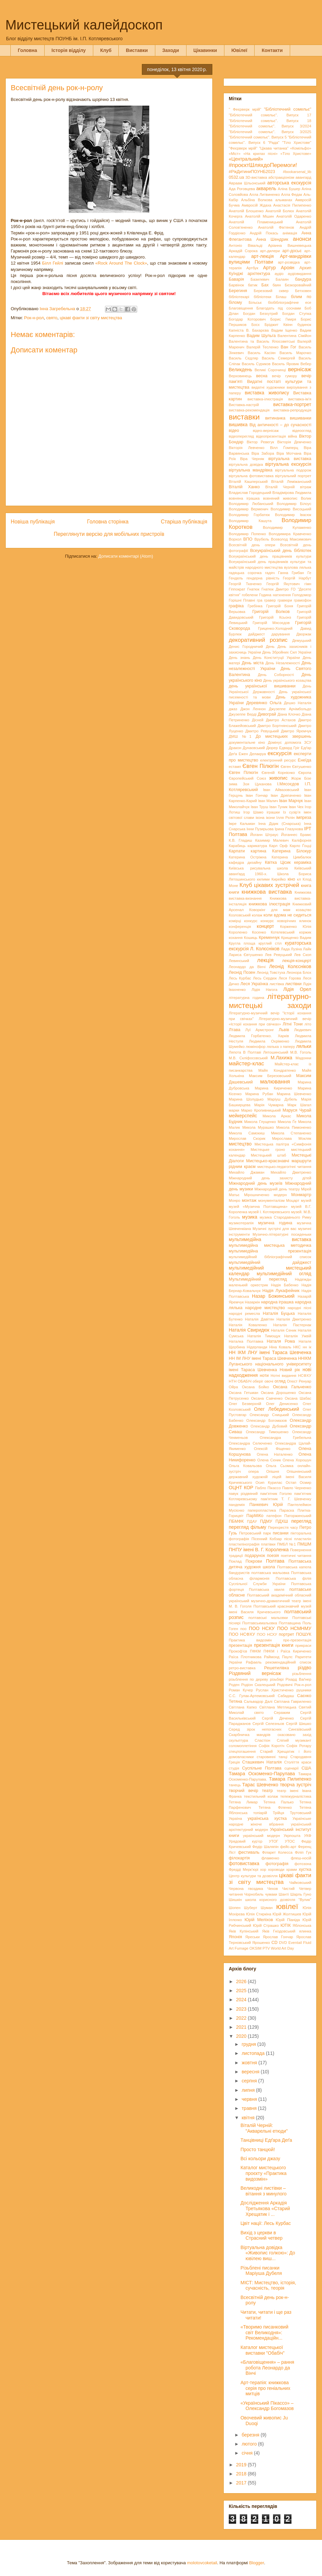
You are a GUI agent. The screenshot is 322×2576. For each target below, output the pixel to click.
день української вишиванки (262, 686)
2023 (242, 2009)
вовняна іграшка (244, 498)
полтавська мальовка (270, 1573)
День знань (239, 658)
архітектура (259, 273)
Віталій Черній (279, 487)
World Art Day (282, 1948)
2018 (242, 2473)
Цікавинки (205, 50)
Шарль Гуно (300, 1894)
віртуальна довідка (246, 464)
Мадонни (303, 1058)
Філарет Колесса (277, 1852)
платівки (268, 1544)
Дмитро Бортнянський (277, 726)
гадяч (269, 573)
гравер (270, 600)
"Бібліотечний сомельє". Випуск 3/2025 (270, 132)
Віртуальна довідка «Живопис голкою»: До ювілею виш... (267, 2253)
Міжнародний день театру (277, 1189)
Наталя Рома (281, 1341)
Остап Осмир (298, 1482)
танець (235, 1785)
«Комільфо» (300, 148)
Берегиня (238, 290)
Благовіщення (241, 308)
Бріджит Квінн (278, 325)
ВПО (247, 539)
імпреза (303, 817)
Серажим (282, 1713)
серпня (249, 2080)
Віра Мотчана (288, 453)
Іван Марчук (291, 800)
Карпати (237, 851)
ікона (260, 818)
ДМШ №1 (240, 736)
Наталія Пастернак (292, 1325)
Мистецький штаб (268, 1155)
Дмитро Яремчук (296, 731)
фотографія (277, 1863)
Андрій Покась (264, 233)
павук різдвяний (243, 1494)
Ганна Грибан (291, 573)
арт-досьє (292, 250)
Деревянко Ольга (263, 703)
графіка (236, 606)
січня (247, 2453)
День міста (253, 663)
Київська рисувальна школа (258, 868)
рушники (304, 1690)
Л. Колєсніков (264, 948)
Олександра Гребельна (285, 1438)
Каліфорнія (301, 840)
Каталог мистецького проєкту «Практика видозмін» (263, 2173)
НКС (297, 1347)
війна (292, 436)
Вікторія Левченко (246, 448)
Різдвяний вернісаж (255, 1673)
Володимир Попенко (247, 534)
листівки (293, 984)
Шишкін (235, 1900)
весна (261, 376)
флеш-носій (301, 1858)
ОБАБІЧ (245, 1381)
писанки (280, 1533)
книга (306, 885)
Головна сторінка (108, 521)
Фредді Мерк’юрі (243, 1869)
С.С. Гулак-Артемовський (252, 1696)
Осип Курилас (269, 1482)
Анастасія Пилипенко (292, 205)
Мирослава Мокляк (291, 1138)
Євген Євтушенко (296, 767)
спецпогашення (242, 1751)
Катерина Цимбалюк (291, 857)
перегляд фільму (247, 1527)
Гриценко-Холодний (275, 628)
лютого (249, 2444)
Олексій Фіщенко (272, 1449)
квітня (248, 2117)
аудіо (279, 274)
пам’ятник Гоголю (275, 1494)
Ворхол (235, 539)
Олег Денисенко (282, 1404)
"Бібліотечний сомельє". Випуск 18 (270, 121)
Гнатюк (253, 589)
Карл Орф (278, 846)
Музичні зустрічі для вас (275, 1229)
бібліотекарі (239, 297)
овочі (268, 1381)
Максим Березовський (270, 1076)
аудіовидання (299, 274)
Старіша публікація (184, 521)
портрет (286, 1634)
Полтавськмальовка (259, 1623)
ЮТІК (285, 1925)
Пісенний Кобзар (267, 1539)
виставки (244, 417)
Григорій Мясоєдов (271, 623)
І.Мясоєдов (288, 784)
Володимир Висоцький (291, 509)
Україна (235, 1818)
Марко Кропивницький (261, 1110)
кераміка (302, 862)
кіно (291, 879)
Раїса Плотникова (245, 1657)
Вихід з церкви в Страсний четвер (261, 2235)
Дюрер (272, 748)
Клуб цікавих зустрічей (269, 885)
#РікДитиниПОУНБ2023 (252, 171)
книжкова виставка (266, 892)
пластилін (302, 1539)
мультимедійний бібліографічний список (270, 1257)
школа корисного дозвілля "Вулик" (278, 1900)
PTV (266, 1948)
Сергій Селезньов (268, 1724)
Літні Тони (293, 1024)
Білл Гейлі (52, 263)
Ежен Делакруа (252, 754)
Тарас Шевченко (260, 1784)
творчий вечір (243, 1790)
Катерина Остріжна (247, 857)
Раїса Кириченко (296, 1651)
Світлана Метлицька (277, 1707)
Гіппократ (237, 589)
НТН (232, 1381)
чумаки (271, 1894)
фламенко (270, 1858)
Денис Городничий (246, 647)
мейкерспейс (243, 1115)
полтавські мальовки (268, 1618)
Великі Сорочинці (270, 370)
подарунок (255, 1555)
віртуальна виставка (289, 458)
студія (234, 1768)
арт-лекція (262, 256)
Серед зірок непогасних (255, 1729)
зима (233, 784)
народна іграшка (277, 1302)
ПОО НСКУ (262, 1628)
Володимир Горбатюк (249, 515)
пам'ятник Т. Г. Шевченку (286, 1499)
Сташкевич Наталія (262, 1762)
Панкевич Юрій (266, 1504)
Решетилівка (276, 1668)
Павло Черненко (296, 1488)
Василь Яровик (285, 364)
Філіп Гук (303, 1852)
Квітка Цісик (278, 862)
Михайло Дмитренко (291, 1172)
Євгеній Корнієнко (278, 773)
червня (249, 2099)
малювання (275, 1081)
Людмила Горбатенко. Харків (259, 1036)
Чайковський (300, 1883)
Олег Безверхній (245, 1404)
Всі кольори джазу (260, 2158)
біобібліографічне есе (289, 302)
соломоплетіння (243, 1746)
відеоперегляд (241, 436)
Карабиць (237, 846)
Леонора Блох (298, 972)
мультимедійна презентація (270, 1251)
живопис (278, 778)
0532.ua (236, 177)
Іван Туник (278, 807)
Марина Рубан (259, 1094)
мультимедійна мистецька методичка (270, 1245)
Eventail (295, 1943)
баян (277, 285)
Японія (235, 1937)
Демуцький (301, 640)
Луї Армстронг (259, 1030)
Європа (304, 773)
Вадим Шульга (261, 335)
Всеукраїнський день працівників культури (270, 556)
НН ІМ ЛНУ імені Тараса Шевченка (263, 1358)
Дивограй (267, 714)
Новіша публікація (33, 521)
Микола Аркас (277, 1116)
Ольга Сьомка (279, 1466)
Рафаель (254, 1662)
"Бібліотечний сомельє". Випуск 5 (258, 137)
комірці (235, 921)
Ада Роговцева (242, 189)
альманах (283, 200)
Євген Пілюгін (261, 766)
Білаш (281, 297)
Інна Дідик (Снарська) (279, 824)
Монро (234, 1200)
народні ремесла (244, 1313)
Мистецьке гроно (268, 1149)
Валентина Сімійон (294, 336)
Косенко (259, 932)
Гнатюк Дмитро (275, 589)
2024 (242, 1999)
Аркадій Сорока (243, 251)
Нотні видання (284, 1376)
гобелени (250, 595)
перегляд (301, 1521)
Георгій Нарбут (297, 578)
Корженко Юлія (295, 927)
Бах (265, 285)
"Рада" (273, 143)
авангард (303, 177)
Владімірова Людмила (291, 493)
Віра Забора (263, 453)
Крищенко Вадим (296, 938)
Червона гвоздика (246, 1889)
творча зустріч (295, 1784)
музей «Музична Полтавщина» (258, 1207)
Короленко (238, 932)
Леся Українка (254, 984)
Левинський (239, 961)
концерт (265, 926)
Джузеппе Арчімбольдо (290, 709)
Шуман (267, 1908)
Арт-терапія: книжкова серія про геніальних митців (265, 2388)
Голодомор (301, 595)
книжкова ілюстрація (269, 904)
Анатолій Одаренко (293, 216)
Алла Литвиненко (264, 194)
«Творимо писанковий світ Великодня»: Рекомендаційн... (264, 2332)
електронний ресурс (278, 760)
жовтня (249, 2062)
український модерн (261, 1836)
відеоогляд (301, 431)
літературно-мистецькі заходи (270, 1001)
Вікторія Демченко (294, 442)
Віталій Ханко (244, 487)
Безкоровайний (298, 285)
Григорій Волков (270, 611)
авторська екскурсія (289, 182)
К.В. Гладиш (240, 840)
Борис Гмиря (283, 319)
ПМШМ (304, 1544)
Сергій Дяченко (278, 1718)
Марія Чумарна (268, 1105)
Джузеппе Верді (243, 714)
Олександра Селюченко (250, 1443)
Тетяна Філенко (275, 1807)
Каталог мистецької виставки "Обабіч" (262, 2350)
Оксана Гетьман (243, 1393)
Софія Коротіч (271, 1746)
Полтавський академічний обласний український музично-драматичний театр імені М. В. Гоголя (270, 1601)
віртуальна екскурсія (288, 464)
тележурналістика (295, 1796)
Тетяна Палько (278, 1802)
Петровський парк (255, 1533)
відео (234, 430)
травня (249, 2108)
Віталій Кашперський (248, 482)
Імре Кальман (242, 824)
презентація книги (273, 1645)
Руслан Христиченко (274, 1690)
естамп (235, 767)
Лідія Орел (297, 989)
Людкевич (302, 1030)
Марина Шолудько (246, 1099)
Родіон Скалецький (258, 1685)
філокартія (239, 1858)
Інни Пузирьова (260, 829)
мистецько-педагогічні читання (284, 1167)
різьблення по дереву (248, 1679)
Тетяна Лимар (243, 1802)
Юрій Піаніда (288, 1920)
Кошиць (250, 938)
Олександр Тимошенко (267, 1432)
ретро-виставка (242, 1668)
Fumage (241, 1948)
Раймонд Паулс (278, 1657)
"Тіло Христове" (296, 143)
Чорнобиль (253, 1894)
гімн (308, 584)
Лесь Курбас (240, 978)
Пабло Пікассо (268, 1488)
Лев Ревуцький (278, 955)
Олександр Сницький (269, 1415)
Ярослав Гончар (278, 1937)
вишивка (238, 424)
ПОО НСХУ (267, 1634)
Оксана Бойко (255, 1387)
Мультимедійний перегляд (258, 1279)
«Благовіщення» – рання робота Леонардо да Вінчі (267, 2367)
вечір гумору (284, 376)
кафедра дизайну (245, 862)
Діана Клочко (289, 714)
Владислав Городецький (250, 493)
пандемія (237, 1505)
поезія (273, 1555)
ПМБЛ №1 (286, 1544)
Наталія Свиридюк (249, 1330)
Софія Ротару (298, 1746)
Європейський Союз (247, 778)
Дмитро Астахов (281, 720)
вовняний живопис (280, 498)
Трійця (278, 1813)
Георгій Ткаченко (245, 584)
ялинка (305, 1931)
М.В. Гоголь (300, 1052)
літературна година (246, 998)
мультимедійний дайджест (270, 1262)
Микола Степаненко (291, 1133)
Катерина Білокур (291, 851)
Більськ (255, 302)
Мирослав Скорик (247, 1138)
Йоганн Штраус (264, 835)
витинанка (275, 418)
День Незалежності (283, 663)
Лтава (234, 1029)
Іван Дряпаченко (286, 795)
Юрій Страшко (266, 1925)
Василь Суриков (256, 364)
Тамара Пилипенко (290, 1779)
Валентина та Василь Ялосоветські (262, 341)
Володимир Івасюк (293, 515)
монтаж (249, 1200)
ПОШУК (303, 1634)
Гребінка (255, 606)
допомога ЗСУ (298, 742)
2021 (242, 2027)
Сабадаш (286, 1696)
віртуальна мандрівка (250, 470)
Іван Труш (259, 807)
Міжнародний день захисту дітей (270, 1178)
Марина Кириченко (273, 1088)
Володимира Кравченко (290, 534)
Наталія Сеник (284, 1330)
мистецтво (240, 1143)
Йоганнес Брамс (296, 835)
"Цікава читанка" (273, 148)
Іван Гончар (257, 795)
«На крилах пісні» (260, 154)
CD (274, 1942)
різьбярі (277, 1679)
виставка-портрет (292, 404)
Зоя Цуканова (257, 784)
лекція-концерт (296, 960)
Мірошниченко (256, 1195)
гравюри (284, 600)
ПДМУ (266, 1521)
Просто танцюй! (257, 2149)
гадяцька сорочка (245, 573)
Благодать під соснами (279, 308)
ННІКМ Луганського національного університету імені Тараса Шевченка (270, 1364)
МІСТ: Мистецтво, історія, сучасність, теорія (268, 2285)
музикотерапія (241, 1223)
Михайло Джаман (246, 1172)
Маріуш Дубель (282, 1099)
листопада (253, 2053)
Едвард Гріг (289, 748)
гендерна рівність (263, 578)
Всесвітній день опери (252, 545)
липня (248, 2090)
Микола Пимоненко (293, 1127)
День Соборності (276, 675)
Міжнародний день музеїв (255, 1183)
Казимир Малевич (272, 840)
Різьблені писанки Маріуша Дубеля (261, 2270)
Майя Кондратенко (277, 1070)
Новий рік (290, 1369)
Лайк (307, 949)
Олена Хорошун (297, 1460)
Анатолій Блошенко (246, 211)
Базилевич (260, 279)
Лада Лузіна (291, 949)
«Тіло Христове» (295, 154)
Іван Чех (296, 807)
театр (267, 1790)
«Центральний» (246, 159)
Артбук (252, 268)
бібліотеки (262, 297)
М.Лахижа (281, 1057)
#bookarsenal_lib (297, 172)
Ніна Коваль (280, 1347)
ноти (264, 1375)
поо (243, 1629)
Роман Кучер (241, 1690)
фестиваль (249, 1852)
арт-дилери (270, 251)
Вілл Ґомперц (284, 448)
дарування (280, 634)
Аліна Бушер (289, 189)
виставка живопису (267, 392)
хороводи (276, 1869)
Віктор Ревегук (260, 442)
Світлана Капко (243, 1707)
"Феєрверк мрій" (243, 148)
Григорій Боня (279, 606)
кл (299, 879)
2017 (242, 2482)
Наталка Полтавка (246, 1341)
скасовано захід (294, 1735)
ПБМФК (236, 1521)
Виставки (137, 50)
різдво (304, 1667)
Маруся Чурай (297, 1110)
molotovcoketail (202, 2562)
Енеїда (304, 760)
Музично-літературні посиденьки (282, 1234)
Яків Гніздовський (278, 1931)
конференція (240, 927)
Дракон (235, 748)
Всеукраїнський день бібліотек (280, 550)
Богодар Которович (247, 319)
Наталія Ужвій (297, 1336)
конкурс (251, 921)
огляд (279, 1381)
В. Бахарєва (257, 330)
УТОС (290, 1841)
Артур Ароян (278, 267)
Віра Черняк (252, 459)
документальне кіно (247, 742)
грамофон (302, 600)
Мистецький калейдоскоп (84, 24)
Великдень (240, 369)
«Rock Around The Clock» (121, 263)
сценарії (291, 1768)
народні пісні (299, 1308)
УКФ (307, 1836)
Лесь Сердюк (265, 978)
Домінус (275, 742)
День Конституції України (276, 658)
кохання (236, 938)
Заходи (170, 50)
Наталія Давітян (259, 1319)
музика (249, 1217)
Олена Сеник (269, 1460)
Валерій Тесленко (263, 347)
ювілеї (287, 1906)
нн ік (307, 1347)
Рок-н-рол (34, 317)
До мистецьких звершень (283, 736)
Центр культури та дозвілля (253, 1876)
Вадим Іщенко (284, 330)
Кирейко (278, 879)
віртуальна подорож (293, 470)
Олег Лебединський (276, 1409)
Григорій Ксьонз (275, 617)
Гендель (236, 578)
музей (306, 1200)
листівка (276, 984)
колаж (257, 915)
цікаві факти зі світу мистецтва (91, 317)
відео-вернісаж (266, 431)
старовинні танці (272, 1757)
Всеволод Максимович (291, 539)
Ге (309, 573)
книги (234, 892)
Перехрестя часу (283, 1527)
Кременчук (269, 937)
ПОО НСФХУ (242, 1634)
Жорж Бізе (301, 778)
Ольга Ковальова (245, 1466)
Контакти (272, 50)
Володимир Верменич (248, 509)
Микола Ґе (287, 1122)
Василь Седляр (243, 358)
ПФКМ (255, 1651)
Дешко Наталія (298, 703)
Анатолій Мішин (259, 216)
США (306, 1768)
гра (260, 600)
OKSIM (256, 1948)
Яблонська (301, 1925)
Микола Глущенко (260, 1122)
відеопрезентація (271, 436)
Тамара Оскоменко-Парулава (262, 1773)
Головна (27, 50)
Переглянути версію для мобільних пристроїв (109, 534)
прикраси (303, 1645)
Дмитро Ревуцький (262, 731)
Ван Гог (289, 347)
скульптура (238, 1740)
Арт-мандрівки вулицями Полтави (270, 259)
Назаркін (252, 1302)
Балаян (282, 279)
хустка (305, 1869)
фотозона (302, 1864)
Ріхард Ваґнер (298, 1679)
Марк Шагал (299, 1105)
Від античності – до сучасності (280, 425)
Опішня (272, 1471)
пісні (288, 1539)
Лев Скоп (302, 955)
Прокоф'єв (238, 1651)
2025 (242, 1990)
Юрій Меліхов (259, 1919)
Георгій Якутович (283, 584)
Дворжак (304, 634)
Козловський (240, 915)
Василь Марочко (295, 353)
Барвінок (236, 285)
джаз (233, 709)
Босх (255, 325)
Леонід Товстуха (271, 972)
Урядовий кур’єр (245, 1841)
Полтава (275, 1561)
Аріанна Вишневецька (289, 245)
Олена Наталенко (274, 1454)
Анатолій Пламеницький (256, 222)
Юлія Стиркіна (258, 1914)
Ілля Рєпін (285, 818)
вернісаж (299, 369)
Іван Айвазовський (281, 790)
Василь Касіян (262, 353)
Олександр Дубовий (269, 1426)
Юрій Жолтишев (287, 1914)
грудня (249, 2044)
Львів (284, 1029)
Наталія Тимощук (264, 1336)
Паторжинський (297, 1516)
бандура (303, 279)
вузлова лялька (297, 567)
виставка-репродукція (292, 410)
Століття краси (297, 1762)
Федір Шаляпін (265, 1847)
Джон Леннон (253, 709)
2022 (242, 2018)
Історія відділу (69, 50)
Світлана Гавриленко (292, 1701)
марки (234, 1110)
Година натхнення (275, 595)
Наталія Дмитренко (293, 1319)
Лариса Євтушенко (246, 955)
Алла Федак (291, 194)
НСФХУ (304, 1376)
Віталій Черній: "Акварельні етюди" (264, 2128)
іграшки (273, 812)
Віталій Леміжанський (291, 482)
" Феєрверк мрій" (245, 109)
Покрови (254, 1561)
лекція (265, 960)
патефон (273, 1516)
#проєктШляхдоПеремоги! (263, 165)
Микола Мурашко (258, 1127)
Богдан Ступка (296, 314)
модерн (280, 1195)
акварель (266, 188)
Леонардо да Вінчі (247, 967)
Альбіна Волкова (256, 200)
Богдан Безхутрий (260, 314)
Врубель (261, 539)
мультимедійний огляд (284, 1273)
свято (51, 317)
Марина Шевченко (294, 1094)
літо (308, 1024)
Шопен (234, 1908)
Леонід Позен (242, 972)
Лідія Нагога (264, 990)
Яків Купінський (243, 1931)
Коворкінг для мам (269, 910)
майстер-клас (246, 1063)
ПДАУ (252, 1521)
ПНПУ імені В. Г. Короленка (259, 1549)
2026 (242, 1981)
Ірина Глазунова (289, 829)
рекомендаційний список (288, 1662)
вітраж (305, 487)
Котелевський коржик (291, 932)
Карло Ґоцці (300, 846)
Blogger (256, 2562)
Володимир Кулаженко (287, 527)
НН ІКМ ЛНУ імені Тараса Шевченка (270, 1352)
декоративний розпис (258, 640)
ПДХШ (281, 1521)
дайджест (256, 634)
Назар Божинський (273, 1296)
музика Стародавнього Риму (285, 1217)
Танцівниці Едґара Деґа (266, 2140)
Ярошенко (261, 1943)
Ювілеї (239, 50)
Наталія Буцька (279, 1313)
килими (263, 879)
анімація (289, 233)
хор (263, 1869)
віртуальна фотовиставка (251, 476)
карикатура (257, 846)
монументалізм (271, 1200)
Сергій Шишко (298, 1724)
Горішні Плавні (242, 600)
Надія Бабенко (285, 1285)
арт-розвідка (289, 262)
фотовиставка (244, 1863)
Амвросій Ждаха (256, 205)
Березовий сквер (271, 291)
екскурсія (280, 753)
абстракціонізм (281, 177)
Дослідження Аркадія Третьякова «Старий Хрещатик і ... (265, 2208)
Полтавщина (290, 1623)
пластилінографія (244, 1544)
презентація (240, 1645)
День (270, 647)
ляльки (303, 1046)
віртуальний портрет (293, 476)
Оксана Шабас (298, 1398)
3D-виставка (256, 177)
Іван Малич (268, 801)
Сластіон (262, 1740)
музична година (275, 1223)
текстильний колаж (261, 1796)
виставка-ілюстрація (265, 399)
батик (252, 285)
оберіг (258, 1381)
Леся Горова (289, 978)
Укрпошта (291, 1836)
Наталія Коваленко (248, 1325)
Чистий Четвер (296, 1889)
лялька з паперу (281, 1047)
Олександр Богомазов (266, 1420)
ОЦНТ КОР (241, 1487)
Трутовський (300, 1813)
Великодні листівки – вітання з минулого (263, 2190)
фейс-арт (288, 1847)
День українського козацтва (287, 680)
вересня (251, 2071)
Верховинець (240, 376)
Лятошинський (275, 1052)
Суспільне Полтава (261, 1768)
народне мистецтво (265, 1307)
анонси (302, 239)
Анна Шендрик (272, 239)
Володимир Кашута (250, 521)
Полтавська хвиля (266, 1589)
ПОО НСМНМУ (294, 1628)
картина (258, 851)
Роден (234, 1685)
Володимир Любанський (251, 504)
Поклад (235, 1561)
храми (291, 1869)
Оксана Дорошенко (278, 1393)
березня (251, 2435)
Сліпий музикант (294, 1740)
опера (253, 1471)
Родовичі (284, 1685)
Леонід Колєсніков (290, 966)
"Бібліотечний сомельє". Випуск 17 (270, 115)
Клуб (106, 50)
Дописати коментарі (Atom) (125, 556)
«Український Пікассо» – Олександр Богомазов (267, 2405)
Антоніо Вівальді (245, 245)
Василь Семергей (278, 358)
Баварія (236, 279)
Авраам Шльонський (247, 183)
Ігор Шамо (254, 812)
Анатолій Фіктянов (276, 227)
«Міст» (234, 154)
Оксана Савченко (266, 1398)
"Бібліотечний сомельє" (287, 109)
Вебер (306, 364)
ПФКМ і (271, 1651)
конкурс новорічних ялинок (286, 921)
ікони (270, 818)
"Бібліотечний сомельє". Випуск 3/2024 (270, 126)
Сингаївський (299, 1729)
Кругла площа (242, 943)
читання (236, 1894)
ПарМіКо (255, 1515)
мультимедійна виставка (270, 1239)
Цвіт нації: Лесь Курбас (265, 2223)
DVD (283, 1943)
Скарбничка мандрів (249, 1735)
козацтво (303, 910)
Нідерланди (257, 1347)
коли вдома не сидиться (287, 915)
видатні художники (268, 387)
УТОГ (273, 1841)
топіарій (260, 1813)
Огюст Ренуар (299, 1381)
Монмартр (301, 1194)
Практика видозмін (250, 1640)
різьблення (301, 1674)
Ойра (233, 1387)
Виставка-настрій (244, 405)
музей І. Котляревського (269, 1212)
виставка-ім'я (299, 399)
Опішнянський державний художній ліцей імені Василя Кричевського (270, 1477)
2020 (242, 2036)
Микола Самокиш (247, 1133)
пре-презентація (297, 1640)
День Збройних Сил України (286, 652)
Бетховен (303, 291)
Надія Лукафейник (280, 1290)
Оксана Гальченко (292, 1387)
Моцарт (292, 1200)
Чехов (272, 1889)
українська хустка (267, 1818)
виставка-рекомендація (249, 410)
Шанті (284, 1894)
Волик (306, 498)
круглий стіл (270, 943)
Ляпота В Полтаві (245, 1052)
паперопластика (262, 1510)
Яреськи (252, 1937)
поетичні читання (296, 1556)
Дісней (257, 720)
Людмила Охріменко (269, 1041)
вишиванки (300, 418)
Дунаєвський (254, 748)
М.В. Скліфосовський (248, 1058)
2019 (242, 2464)
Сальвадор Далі (258, 1701)
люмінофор (256, 1047)
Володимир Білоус (294, 504)
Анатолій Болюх (280, 211)
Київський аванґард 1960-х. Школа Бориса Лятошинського (270, 873)
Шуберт (250, 1908)
